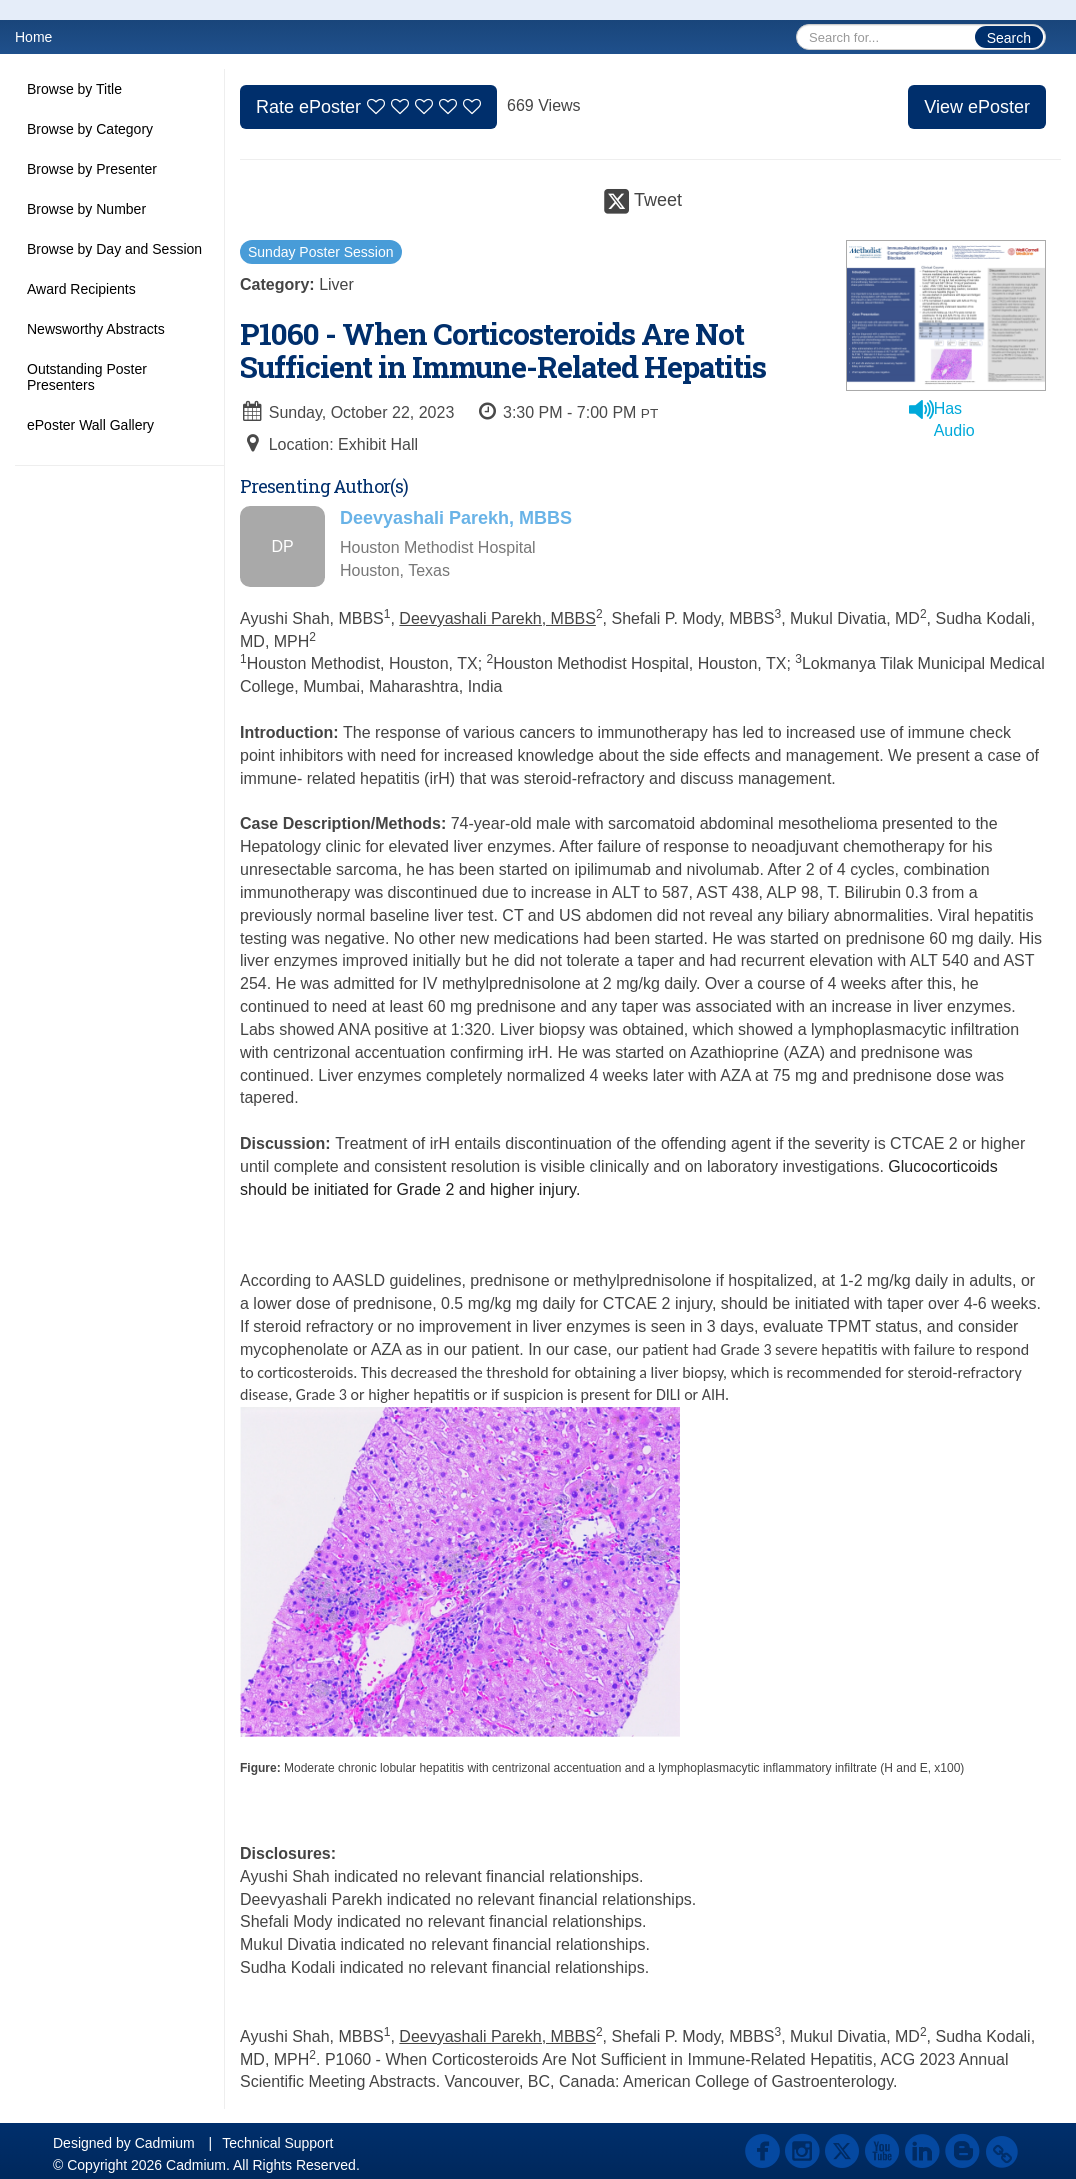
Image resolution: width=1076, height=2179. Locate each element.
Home (33, 37)
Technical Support (277, 2143)
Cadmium (165, 2143)
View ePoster (977, 107)
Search (1009, 38)
